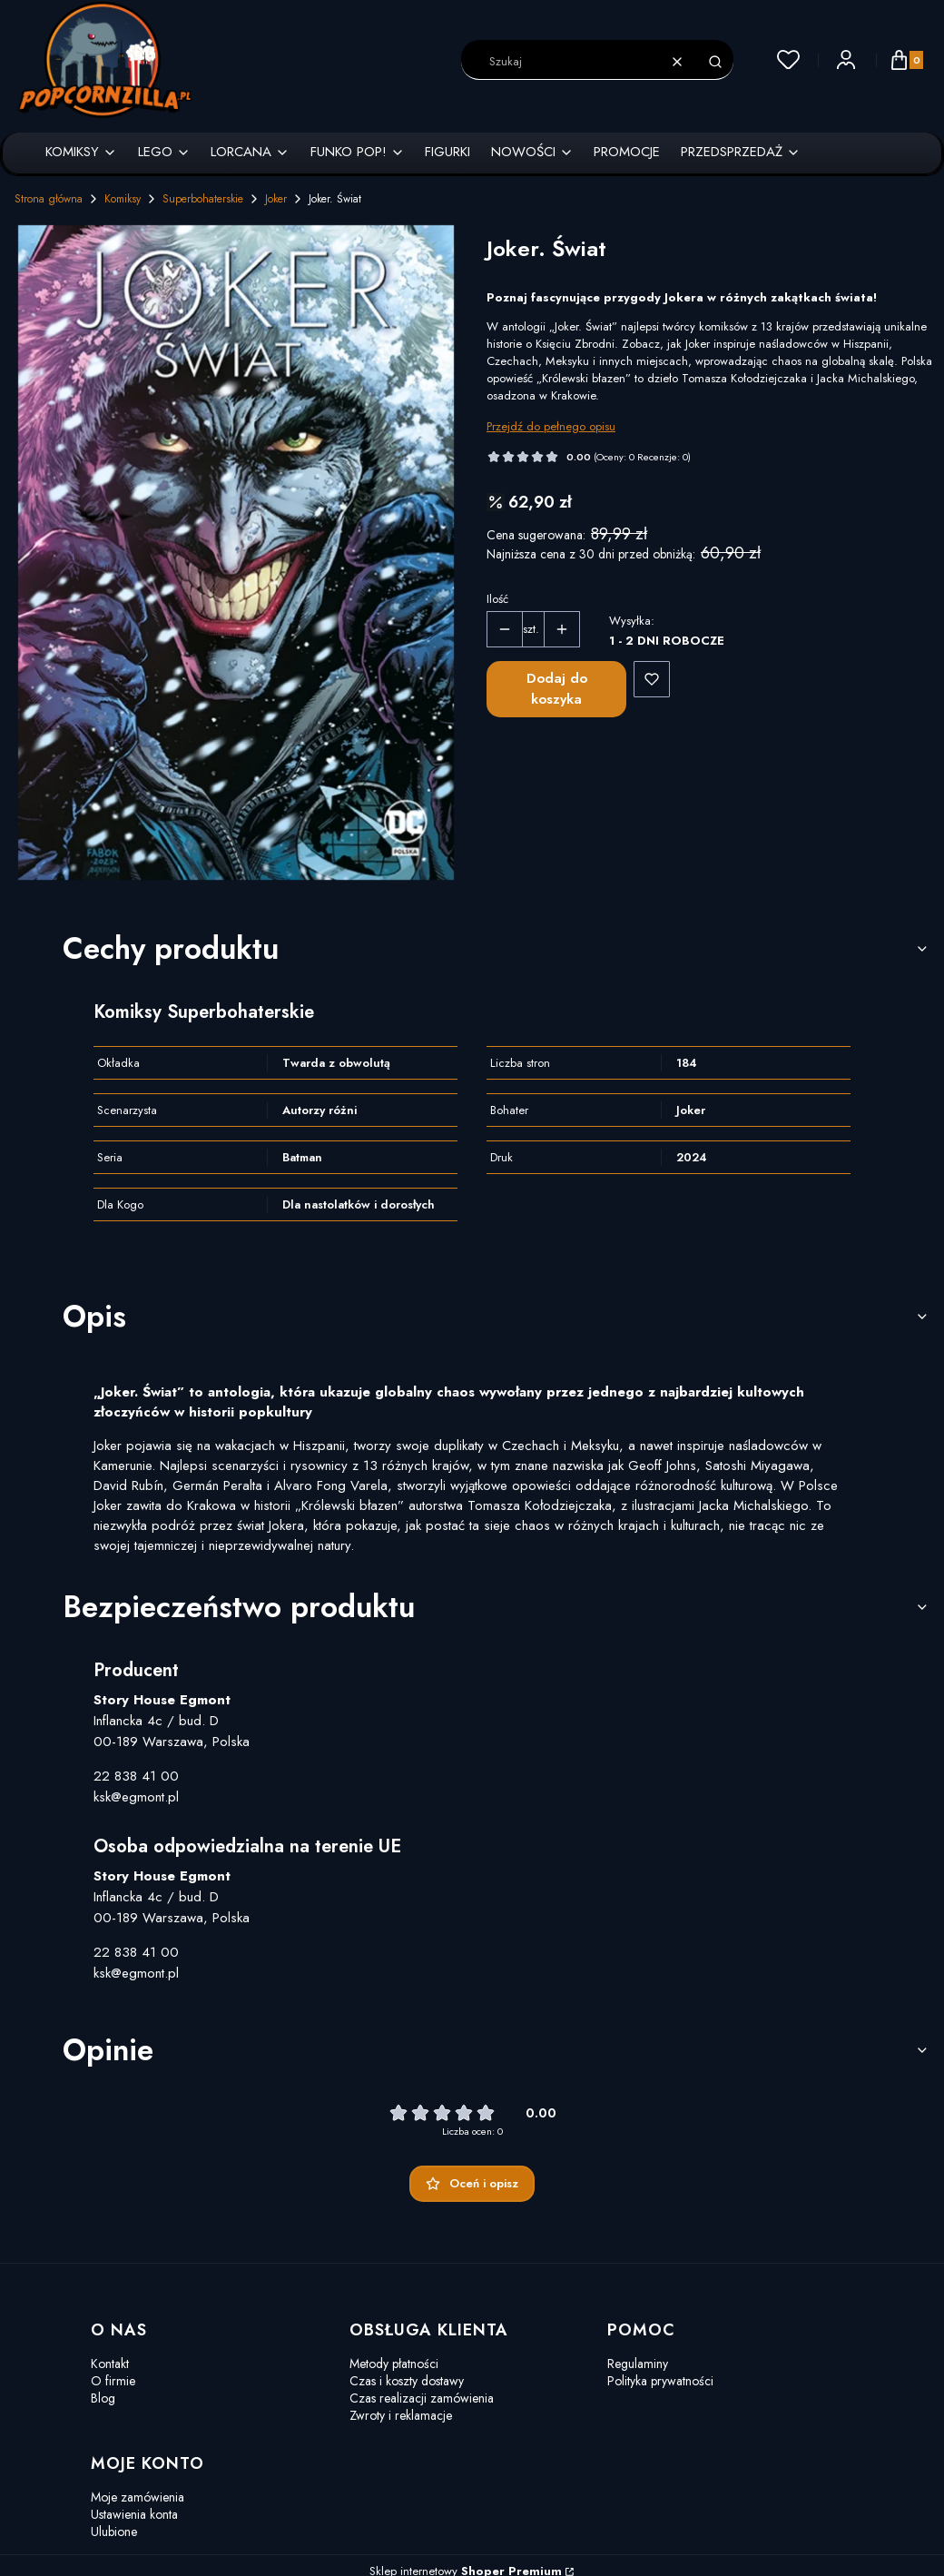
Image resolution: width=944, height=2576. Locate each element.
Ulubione (114, 2531)
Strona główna (49, 199)
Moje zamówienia (137, 2497)
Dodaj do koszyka (556, 688)
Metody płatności (393, 2363)
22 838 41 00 (136, 1776)
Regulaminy (637, 2363)
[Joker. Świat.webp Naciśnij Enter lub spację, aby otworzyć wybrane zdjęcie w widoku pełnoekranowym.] (236, 552)
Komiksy (122, 199)
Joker (276, 199)
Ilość (497, 598)
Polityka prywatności (660, 2381)
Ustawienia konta (134, 2514)
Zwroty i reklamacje (400, 2415)
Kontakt (110, 2363)
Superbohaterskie (202, 199)
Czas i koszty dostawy (406, 2381)
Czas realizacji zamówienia (421, 2398)
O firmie (113, 2381)
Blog (103, 2398)
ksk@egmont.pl (136, 1797)
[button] (715, 62)
